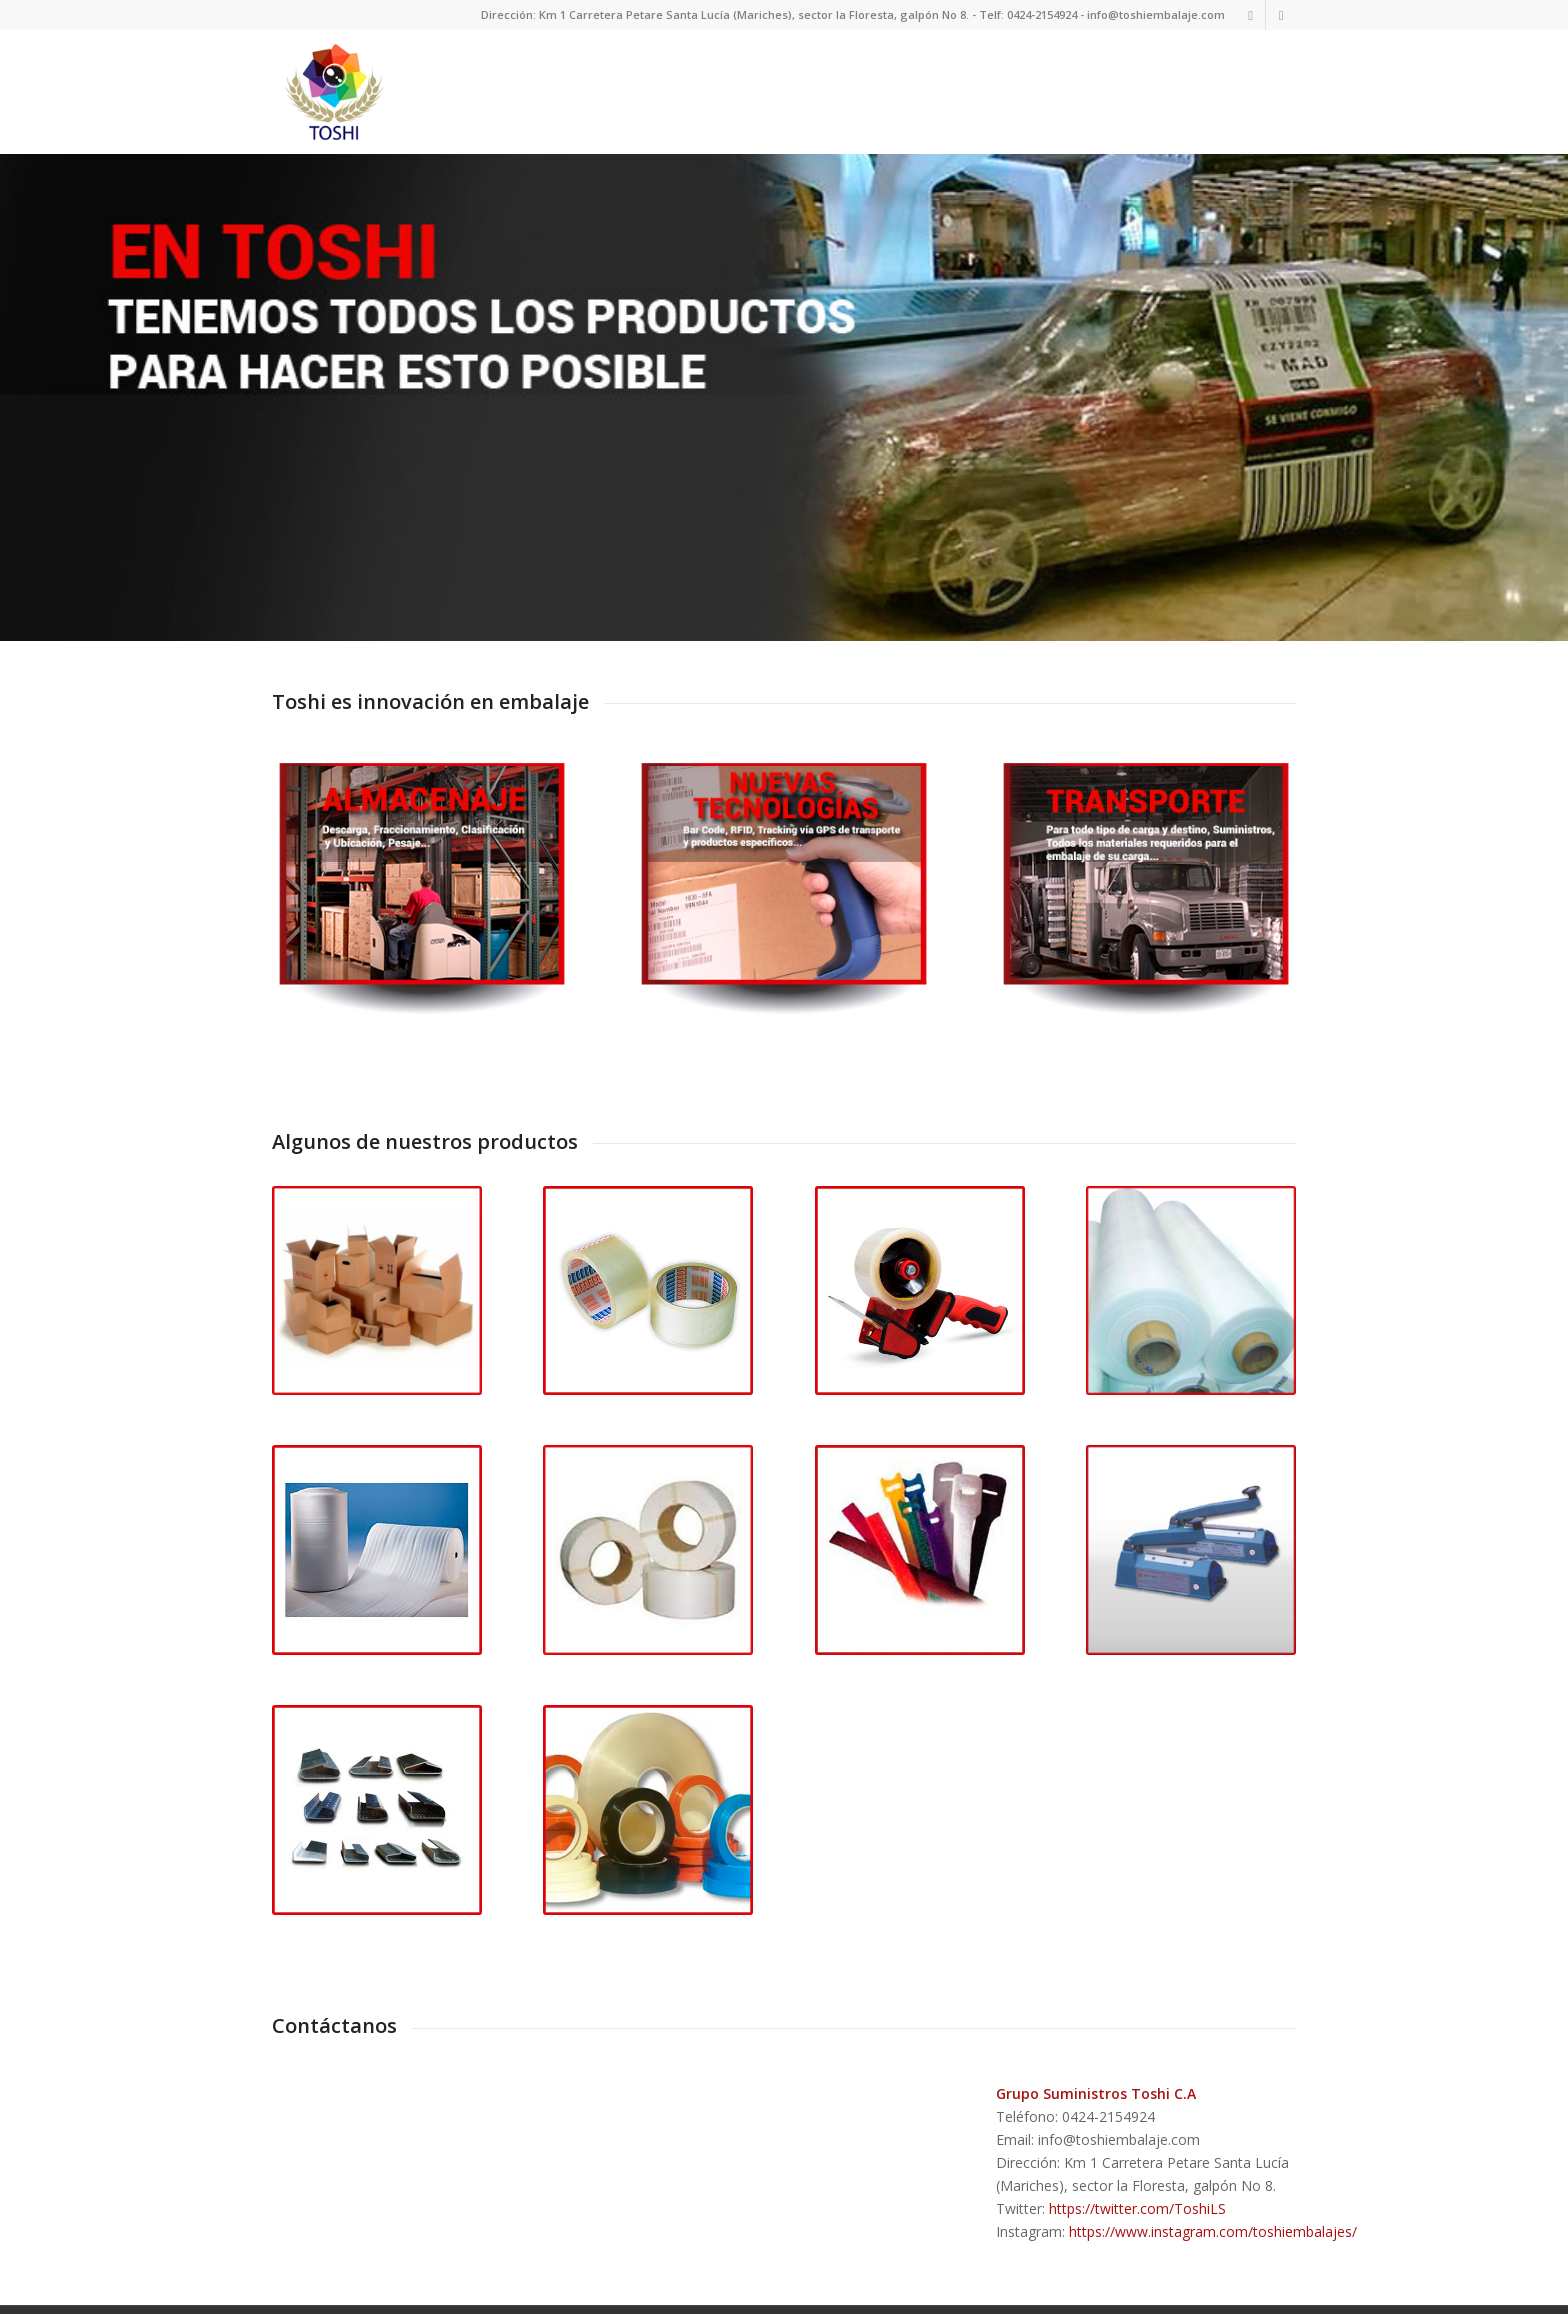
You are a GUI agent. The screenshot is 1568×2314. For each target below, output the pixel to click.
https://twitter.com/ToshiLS (1137, 2178)
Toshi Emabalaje (389, 2301)
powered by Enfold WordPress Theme (545, 2301)
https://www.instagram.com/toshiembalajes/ (1213, 2201)
